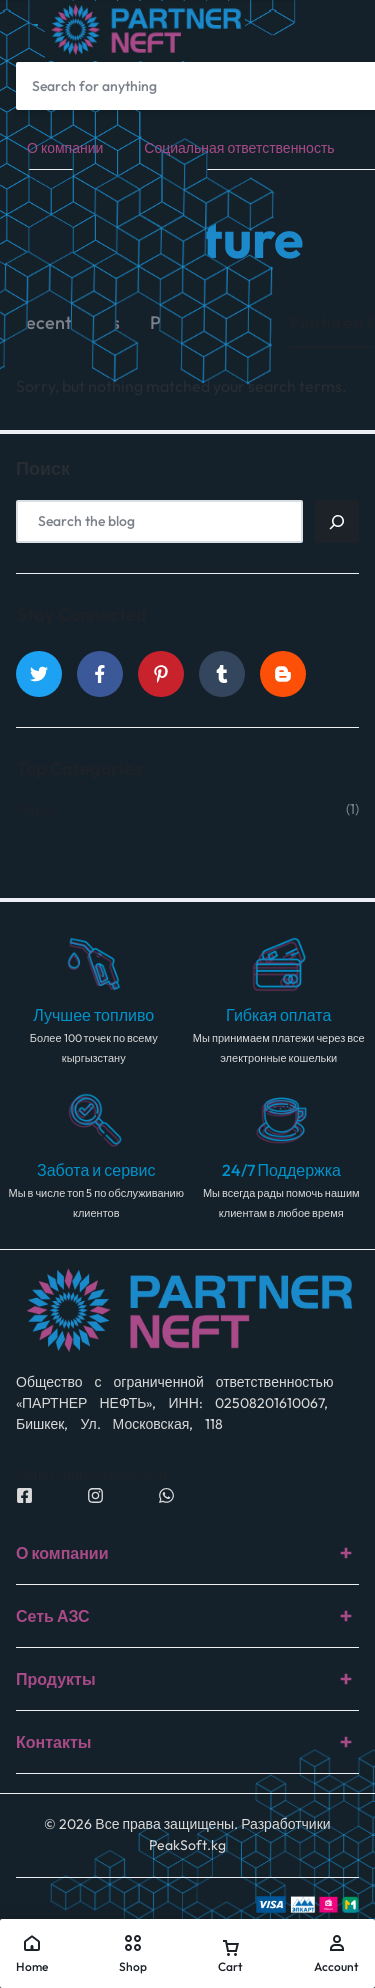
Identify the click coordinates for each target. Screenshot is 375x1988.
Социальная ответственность (239, 148)
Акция (35, 809)
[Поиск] (337, 521)
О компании (65, 148)
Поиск (43, 469)
